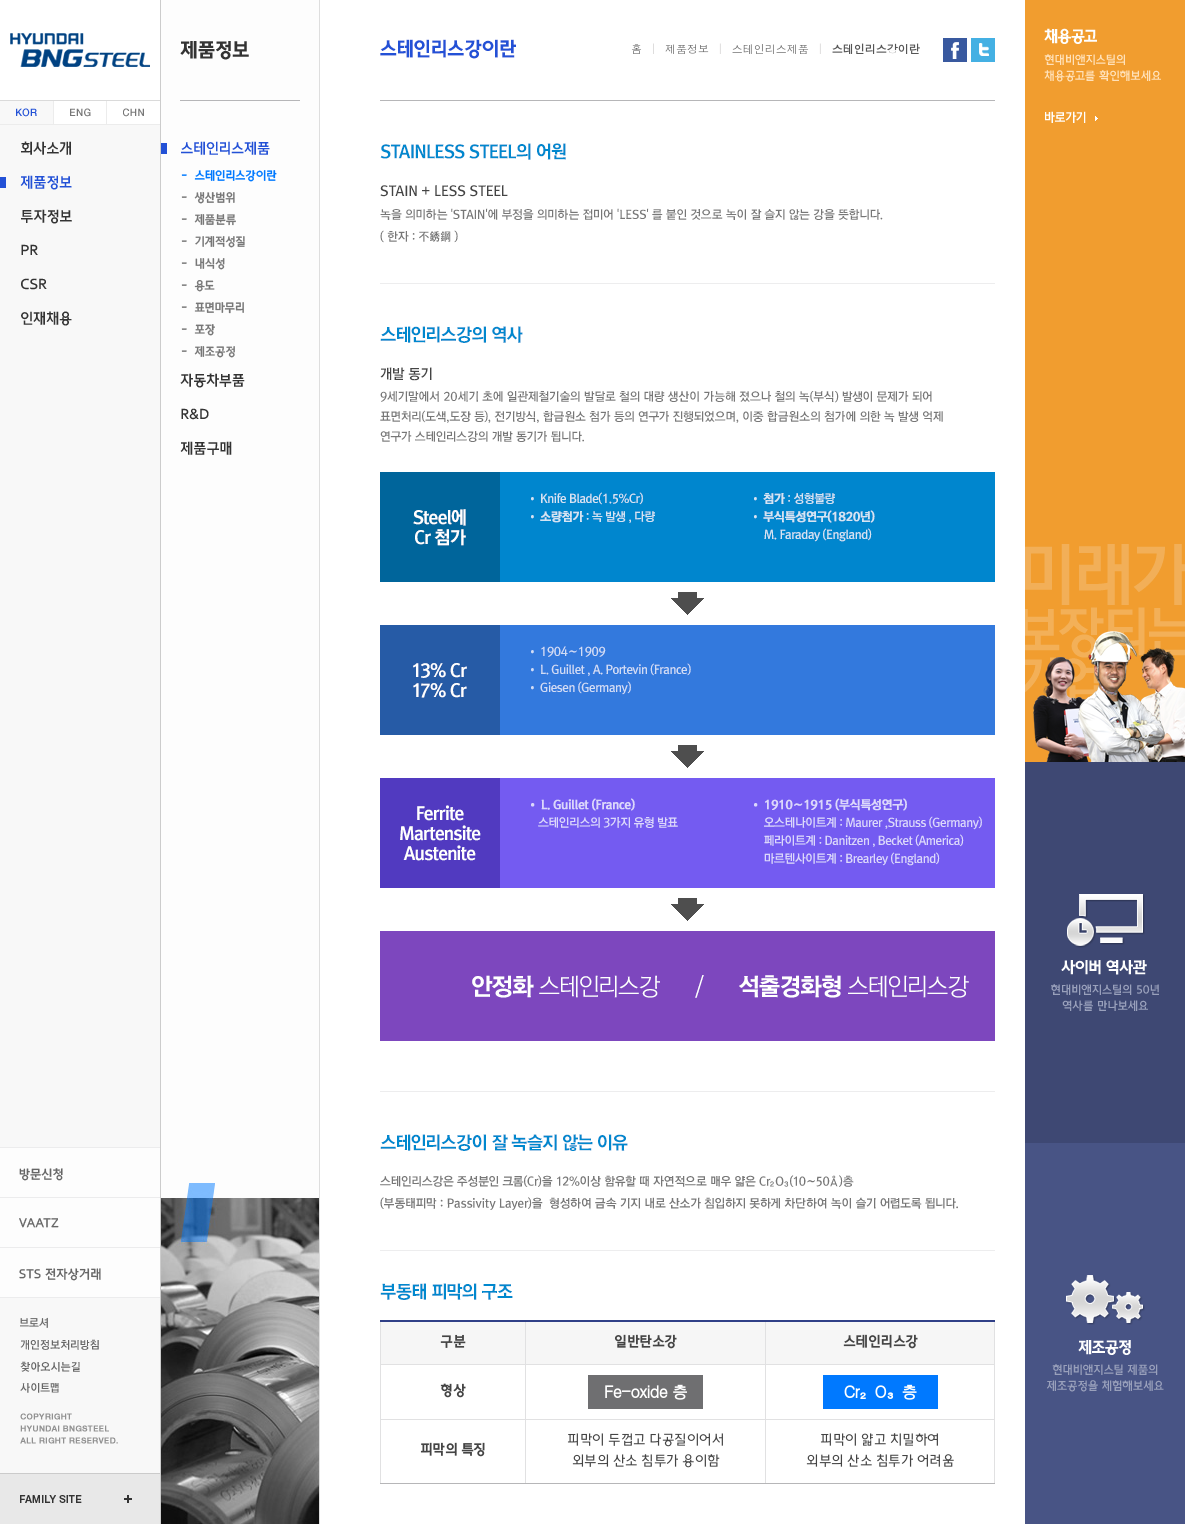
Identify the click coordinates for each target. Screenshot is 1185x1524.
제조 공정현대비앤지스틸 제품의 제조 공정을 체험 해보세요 (1105, 1333)
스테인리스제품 (240, 148)
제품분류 (233, 220)
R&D (240, 414)
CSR (80, 284)
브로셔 (62, 1322)
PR (80, 250)
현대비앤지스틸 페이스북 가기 (955, 50)
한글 (27, 112)
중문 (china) (133, 112)
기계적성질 (233, 242)
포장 (233, 330)
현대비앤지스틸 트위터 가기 (983, 50)
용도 (233, 286)
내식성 (233, 264)
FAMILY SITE (51, 1499)
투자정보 (80, 216)
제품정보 (80, 182)
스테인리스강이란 (233, 176)
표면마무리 (233, 308)
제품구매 (240, 448)
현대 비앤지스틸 (80, 50)
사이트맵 (62, 1388)
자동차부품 (240, 380)
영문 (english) (80, 112)
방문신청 (80, 1172)
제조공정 (233, 352)
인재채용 (80, 318)
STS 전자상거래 (80, 1272)
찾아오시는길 (62, 1366)
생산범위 (233, 198)
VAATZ (80, 1222)
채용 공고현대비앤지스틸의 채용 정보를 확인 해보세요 (1103, 55)
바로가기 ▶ (1071, 117)
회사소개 (80, 148)
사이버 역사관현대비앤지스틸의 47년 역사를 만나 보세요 (1105, 952)
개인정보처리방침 (62, 1344)
